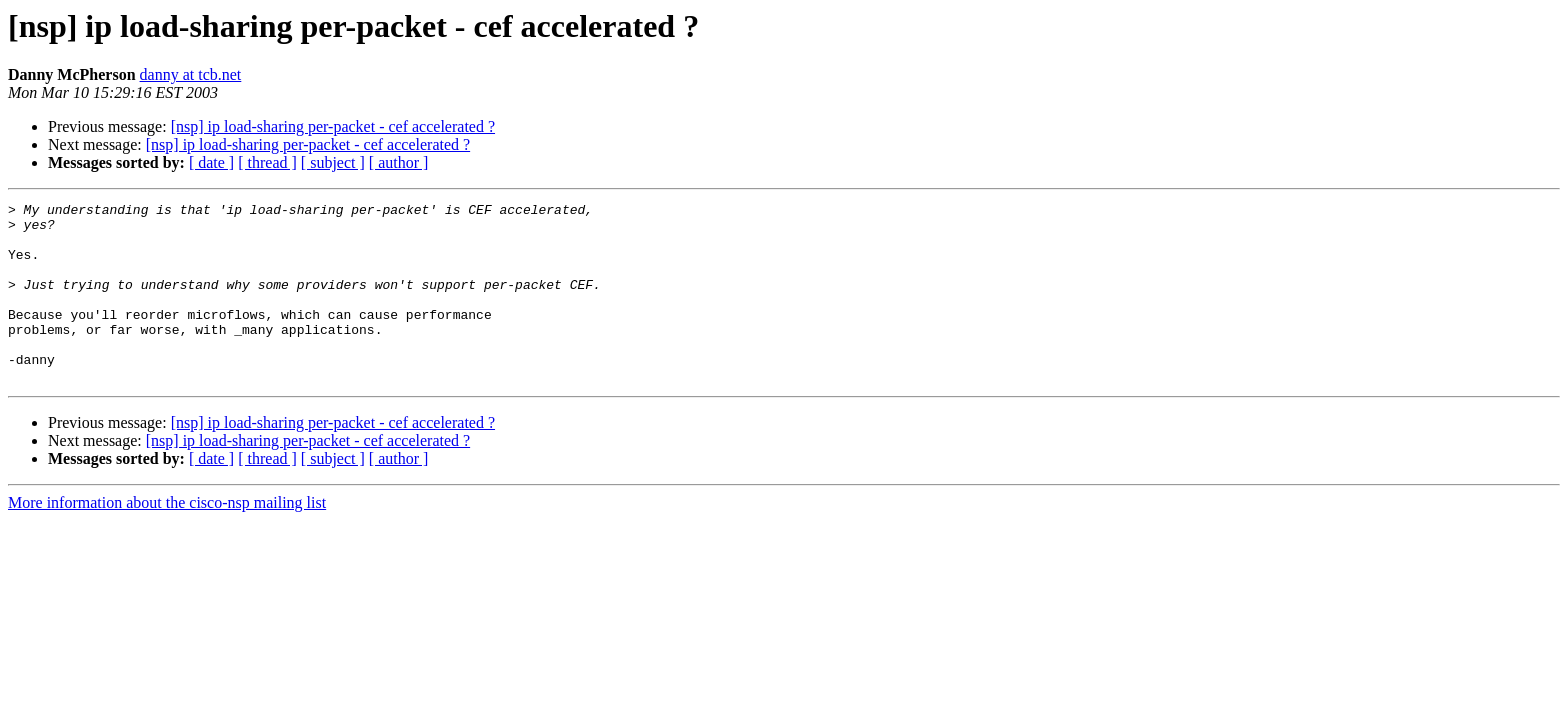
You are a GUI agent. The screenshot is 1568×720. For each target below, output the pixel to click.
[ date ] (211, 162)
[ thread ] (267, 162)
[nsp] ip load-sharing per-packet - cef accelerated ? (333, 126)
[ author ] (399, 162)
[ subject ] (333, 162)
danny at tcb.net (191, 74)
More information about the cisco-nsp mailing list (167, 538)
